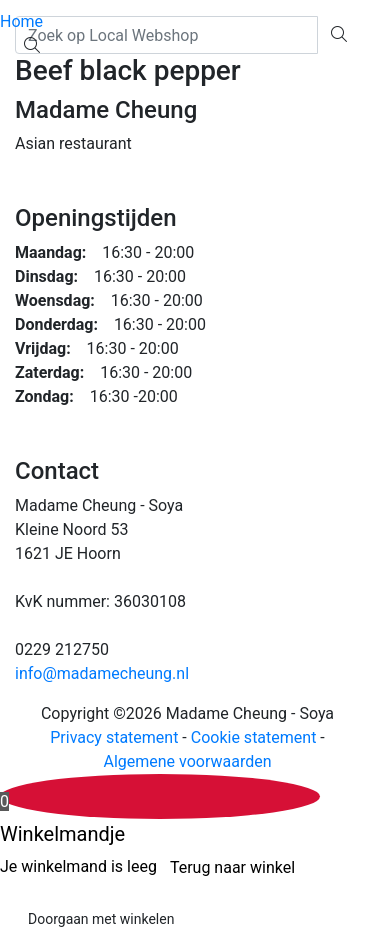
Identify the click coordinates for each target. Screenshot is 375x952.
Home (21, 21)
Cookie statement (254, 737)
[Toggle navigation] (13, 75)
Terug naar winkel (232, 867)
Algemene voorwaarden (187, 761)
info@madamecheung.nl (102, 673)
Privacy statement (114, 737)
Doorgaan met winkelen (101, 919)
